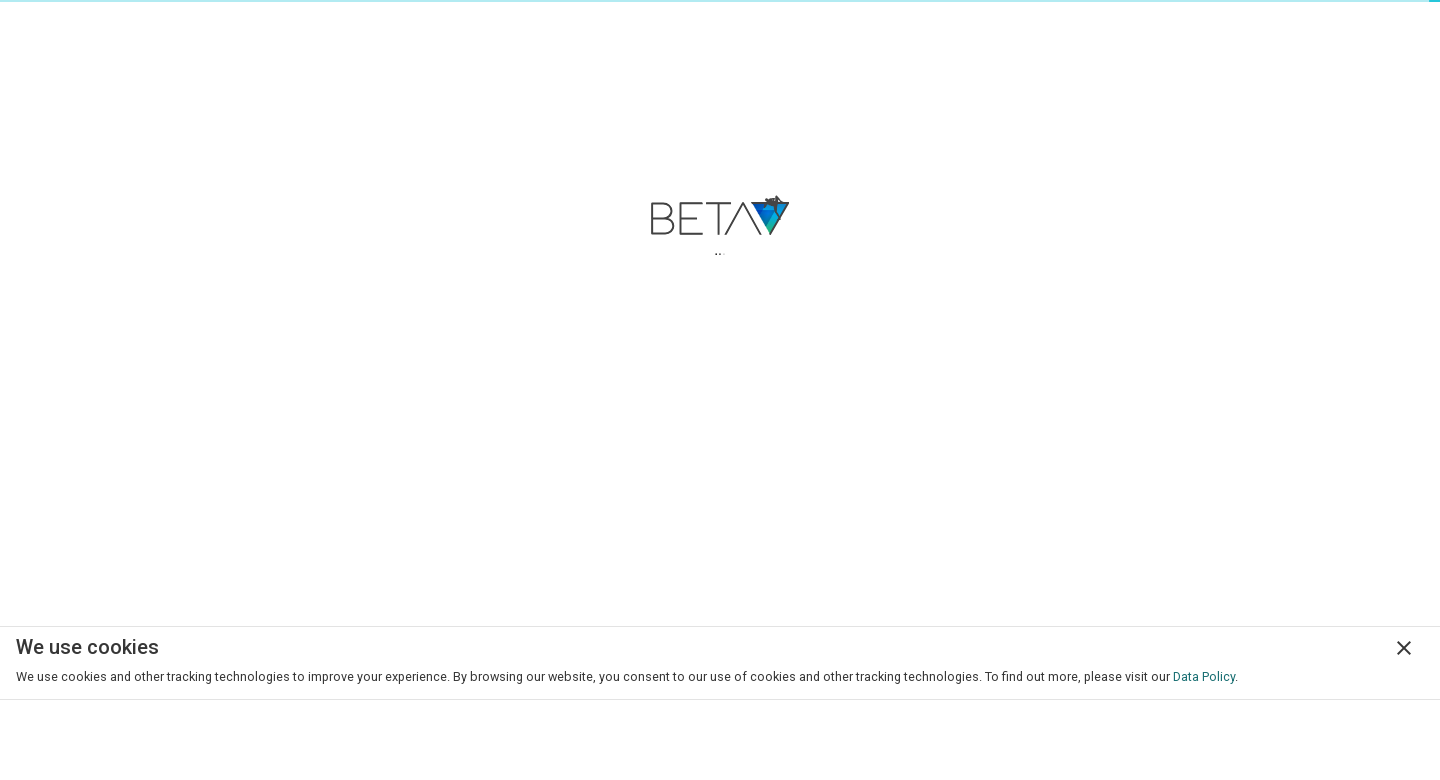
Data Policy (1204, 676)
